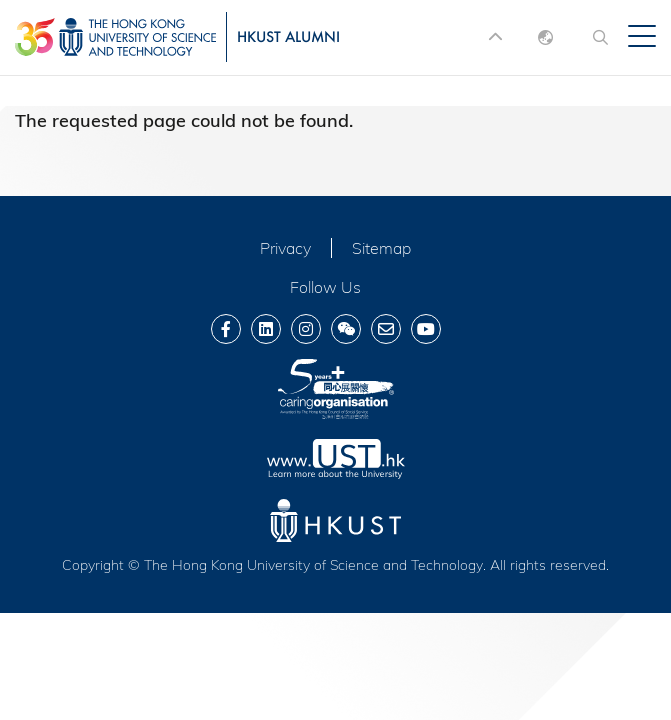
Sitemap (381, 248)
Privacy (285, 248)
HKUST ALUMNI (288, 36)
